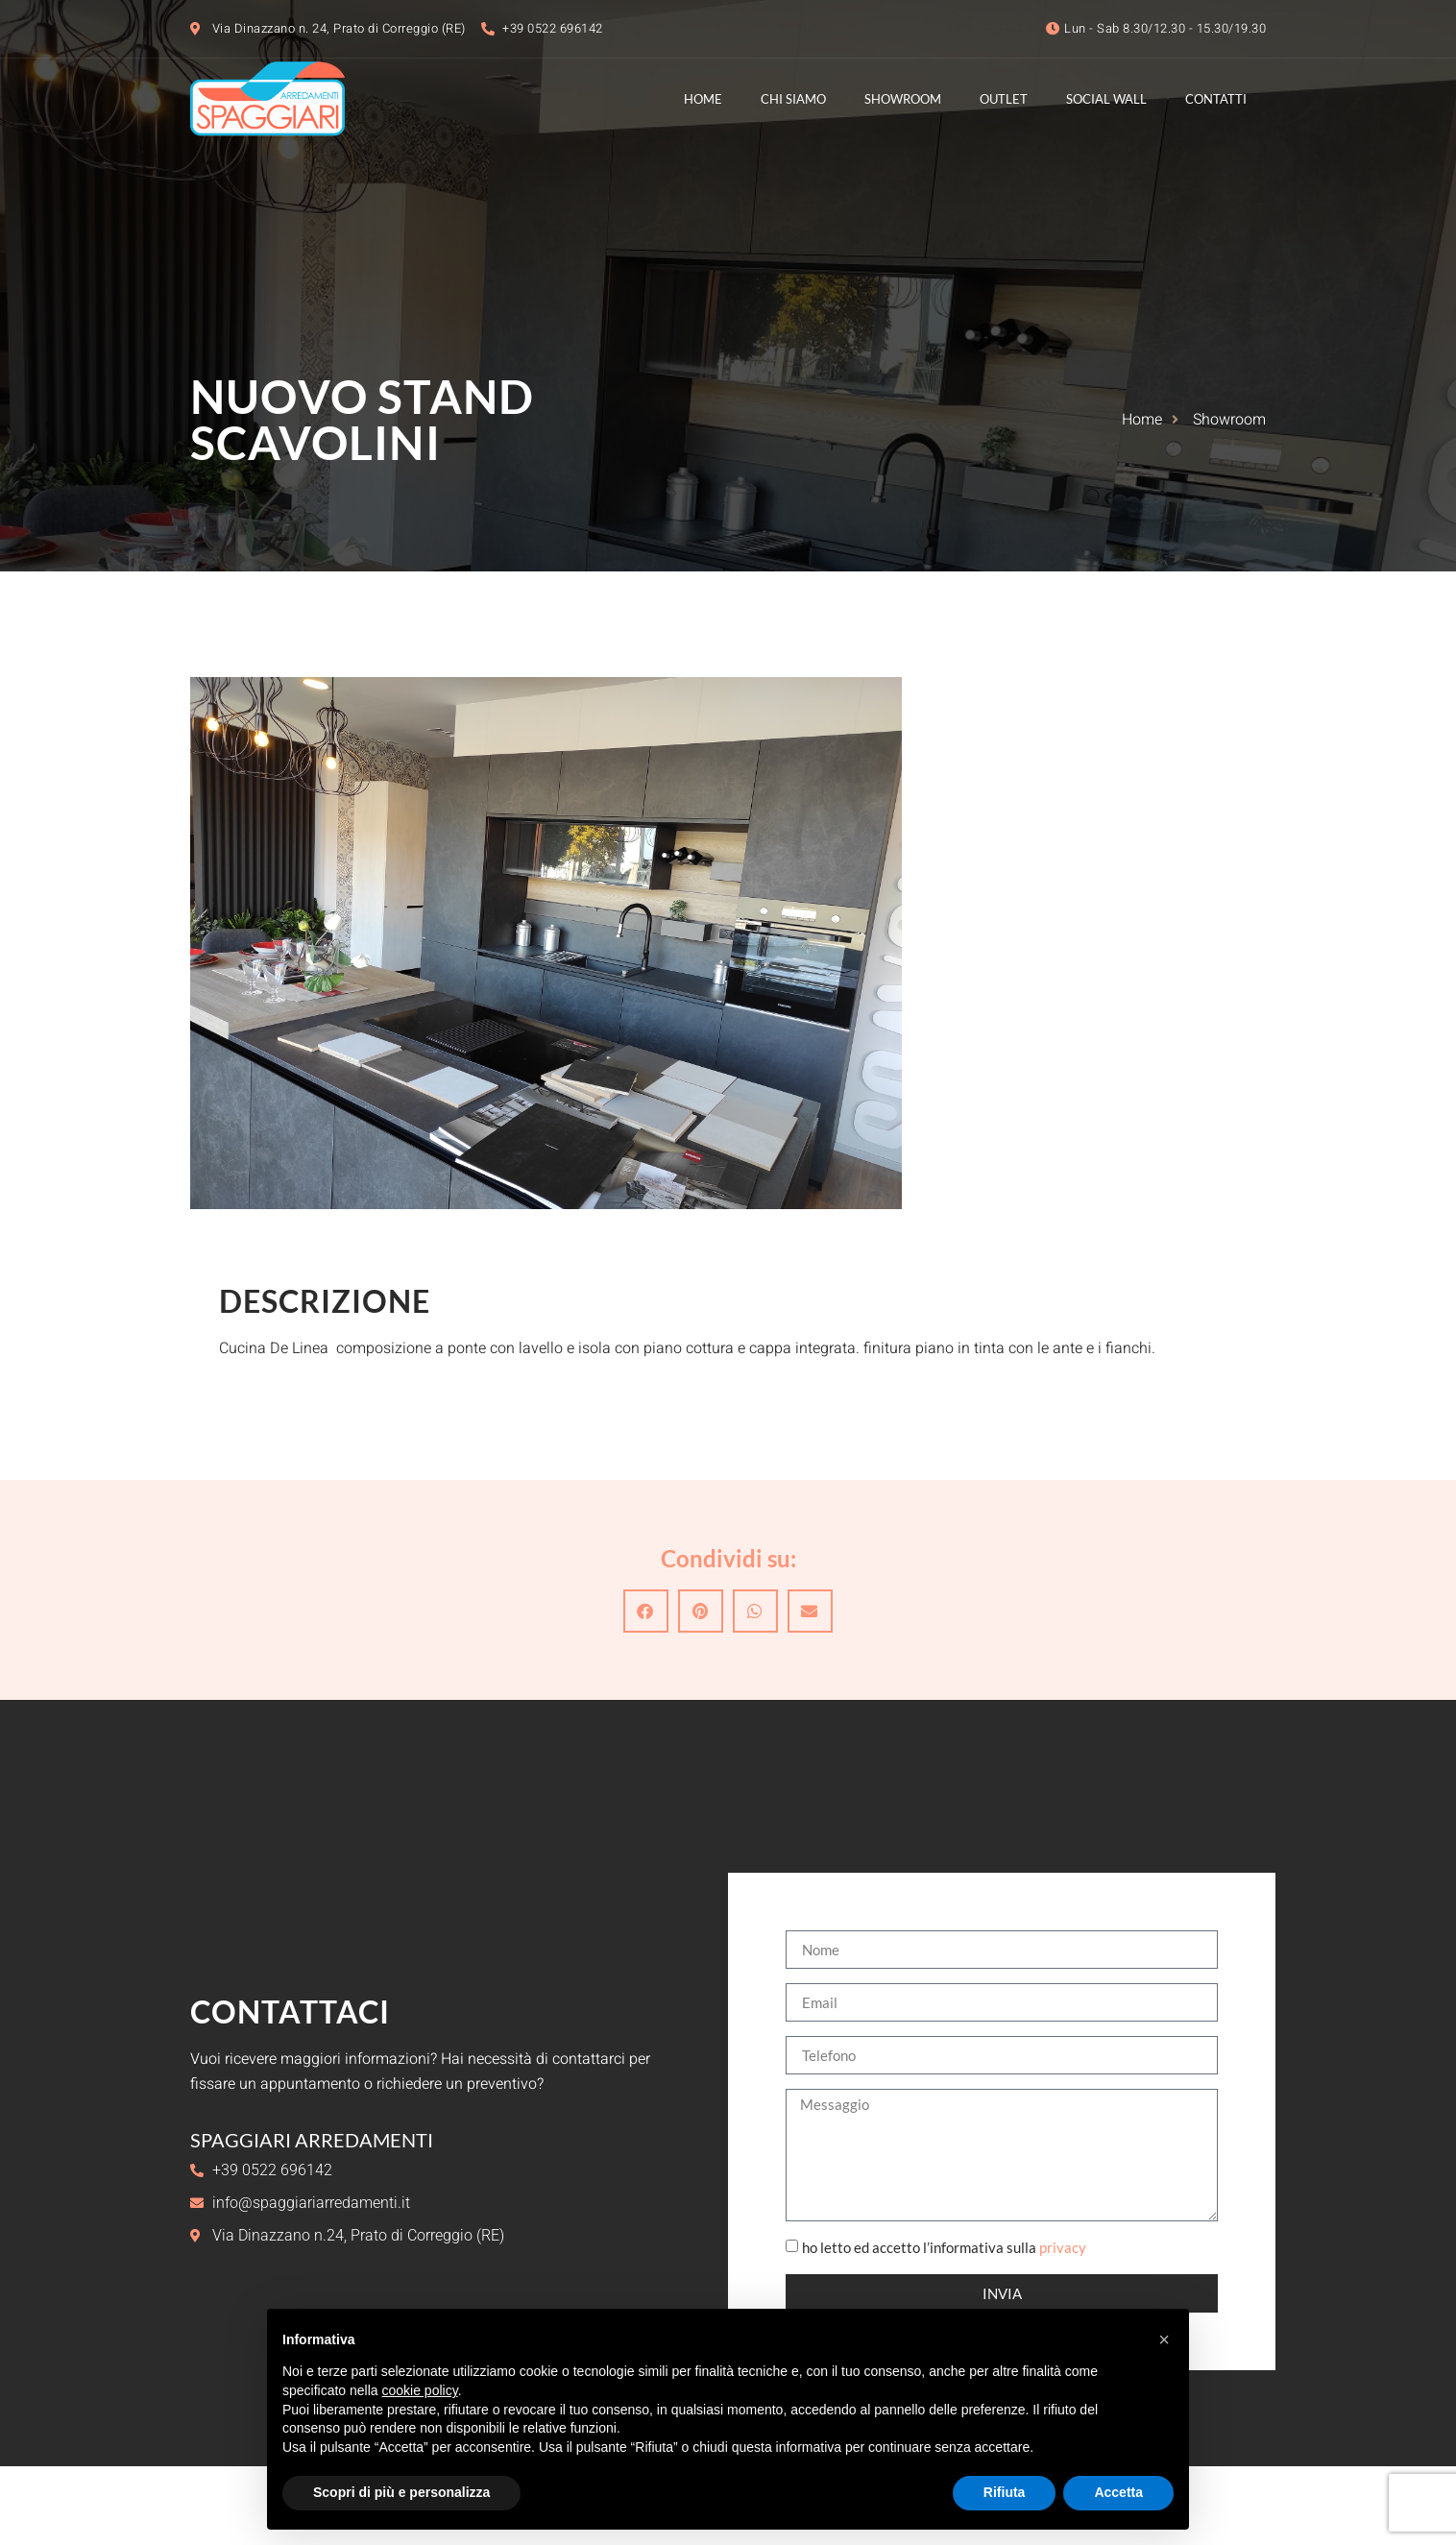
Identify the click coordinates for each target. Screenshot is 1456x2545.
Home (703, 99)
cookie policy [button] (420, 2390)
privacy (1062, 2248)
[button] (645, 1611)
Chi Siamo (793, 99)
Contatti (1216, 99)
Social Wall (1106, 99)
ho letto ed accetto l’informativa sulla (944, 2248)
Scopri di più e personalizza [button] (401, 2492)
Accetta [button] (1118, 2492)
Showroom (902, 99)
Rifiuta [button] (1004, 2492)
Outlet (1004, 99)
